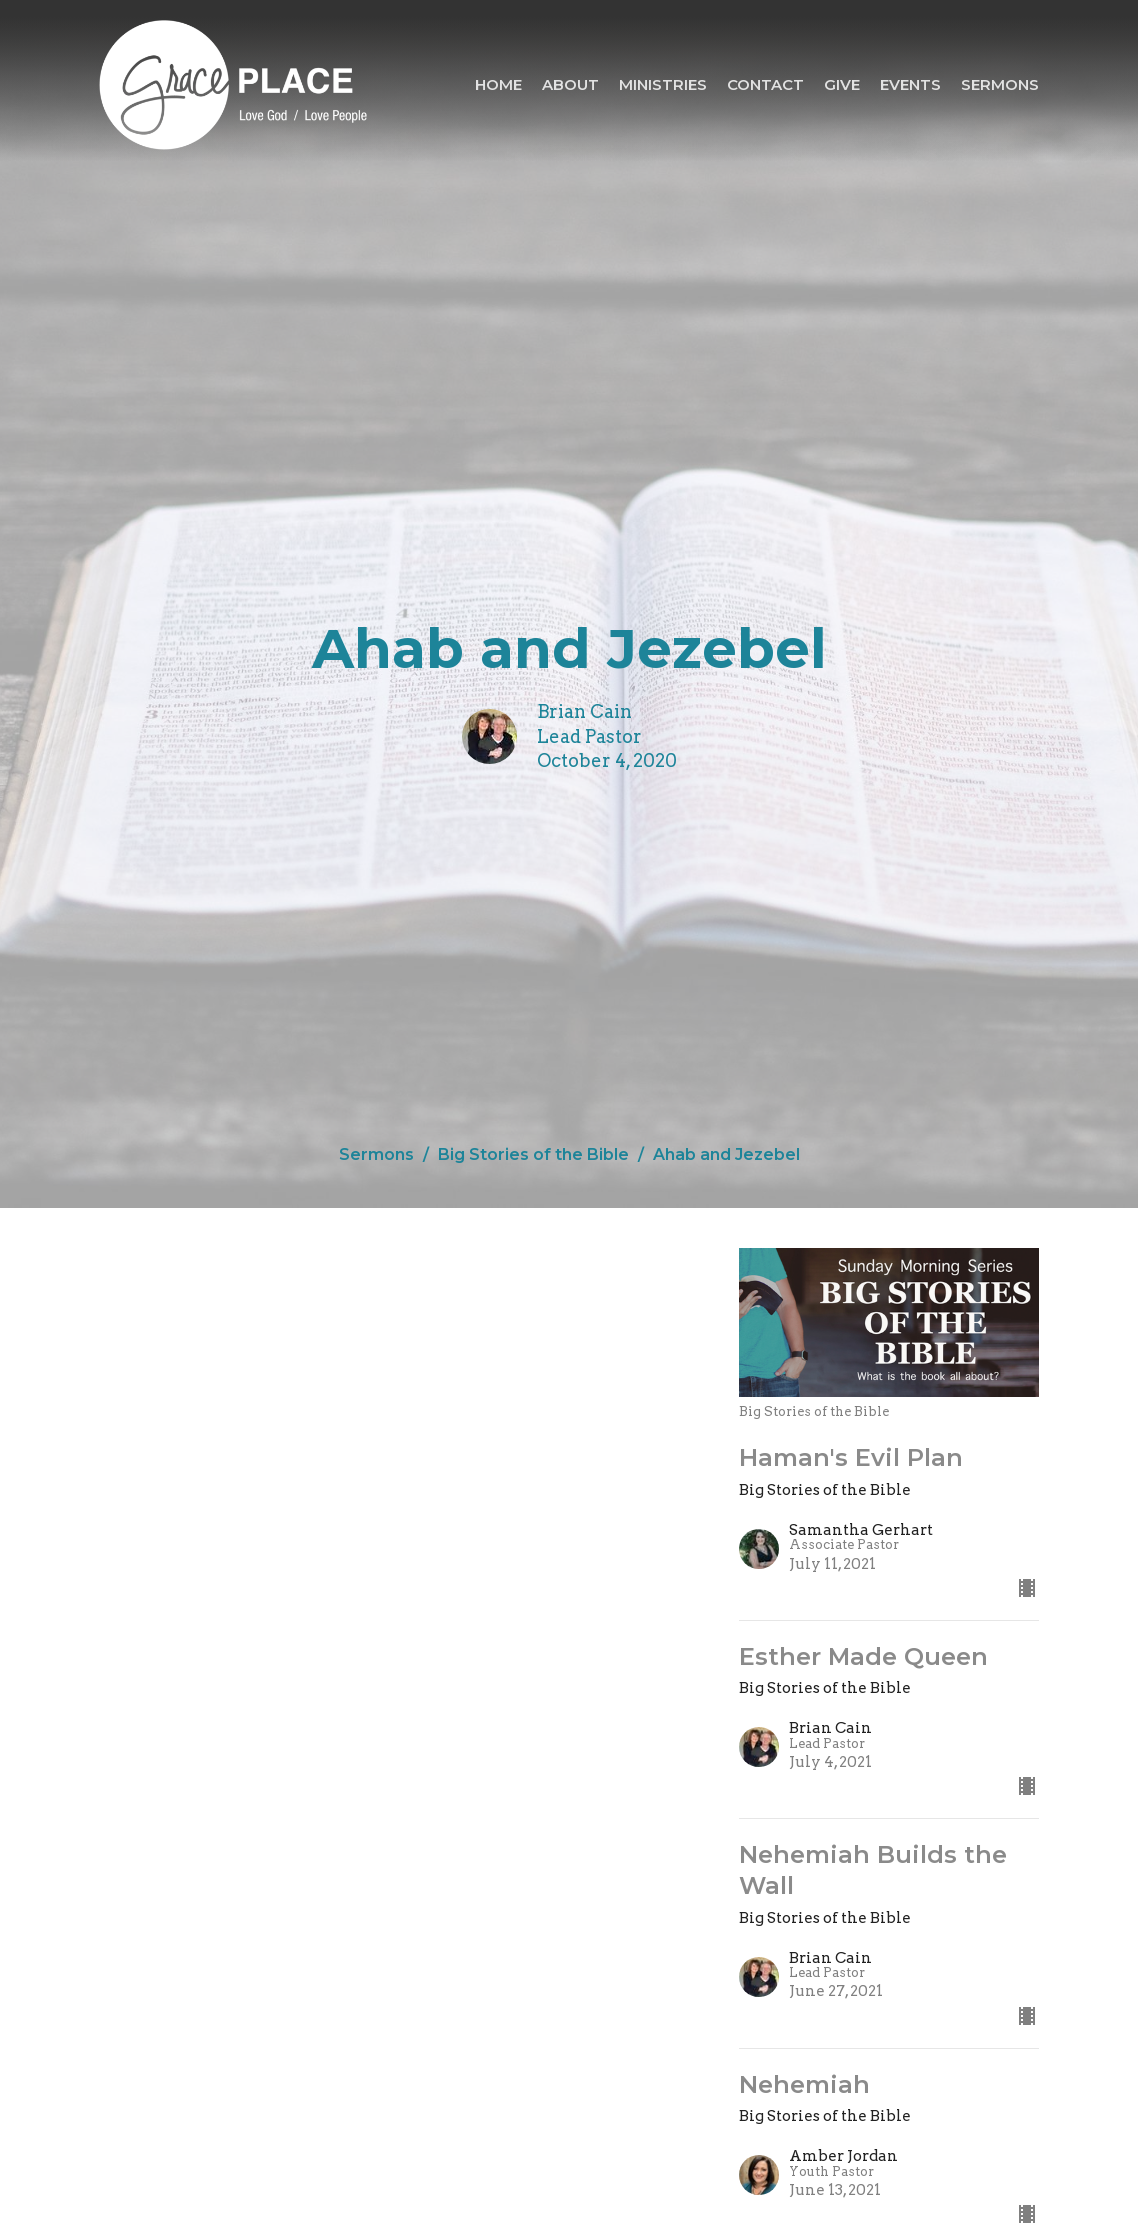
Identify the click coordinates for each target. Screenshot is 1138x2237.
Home (498, 84)
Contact (765, 84)
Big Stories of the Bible (533, 1154)
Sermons (1000, 84)
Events (910, 84)
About (570, 84)
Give (842, 84)
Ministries (663, 84)
